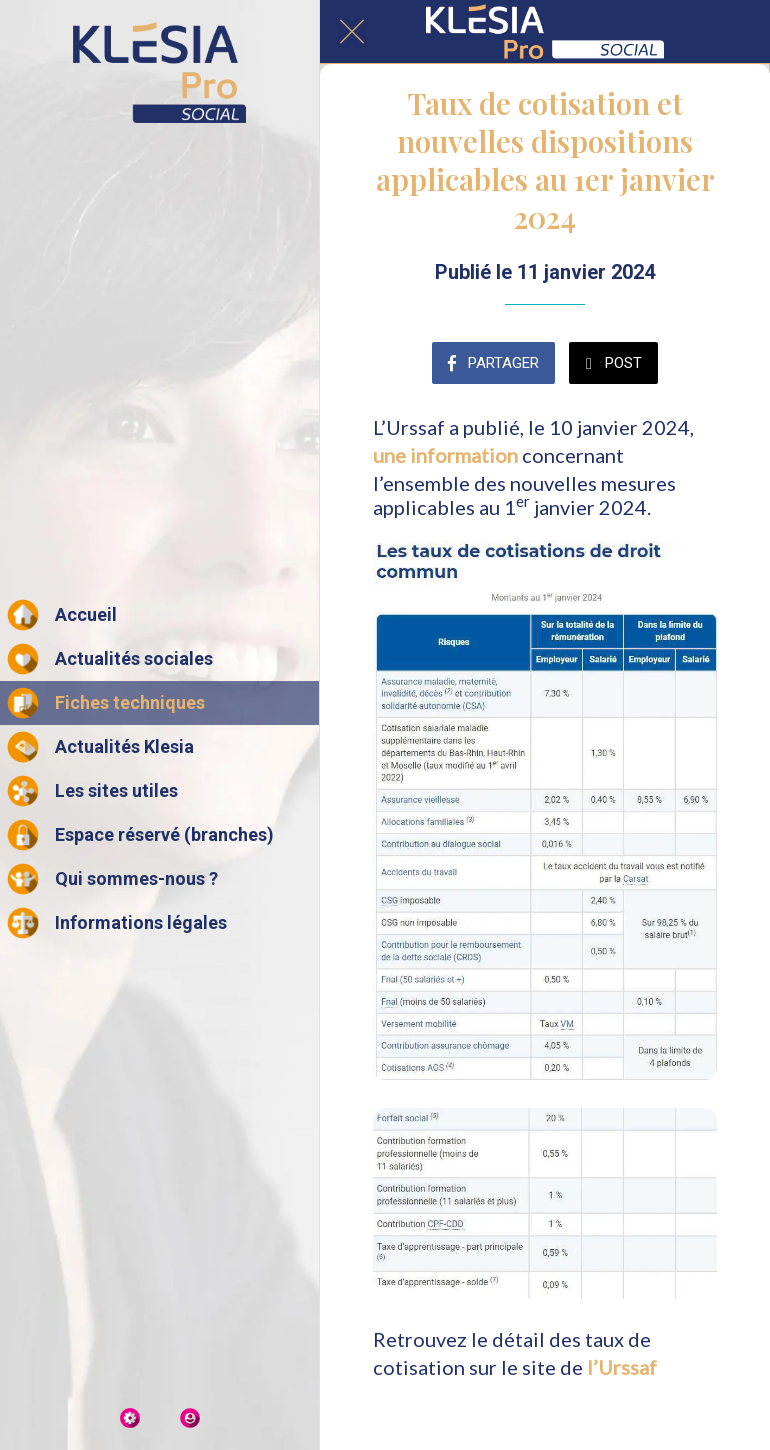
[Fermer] (352, 32)
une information (445, 455)
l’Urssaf (622, 1367)
